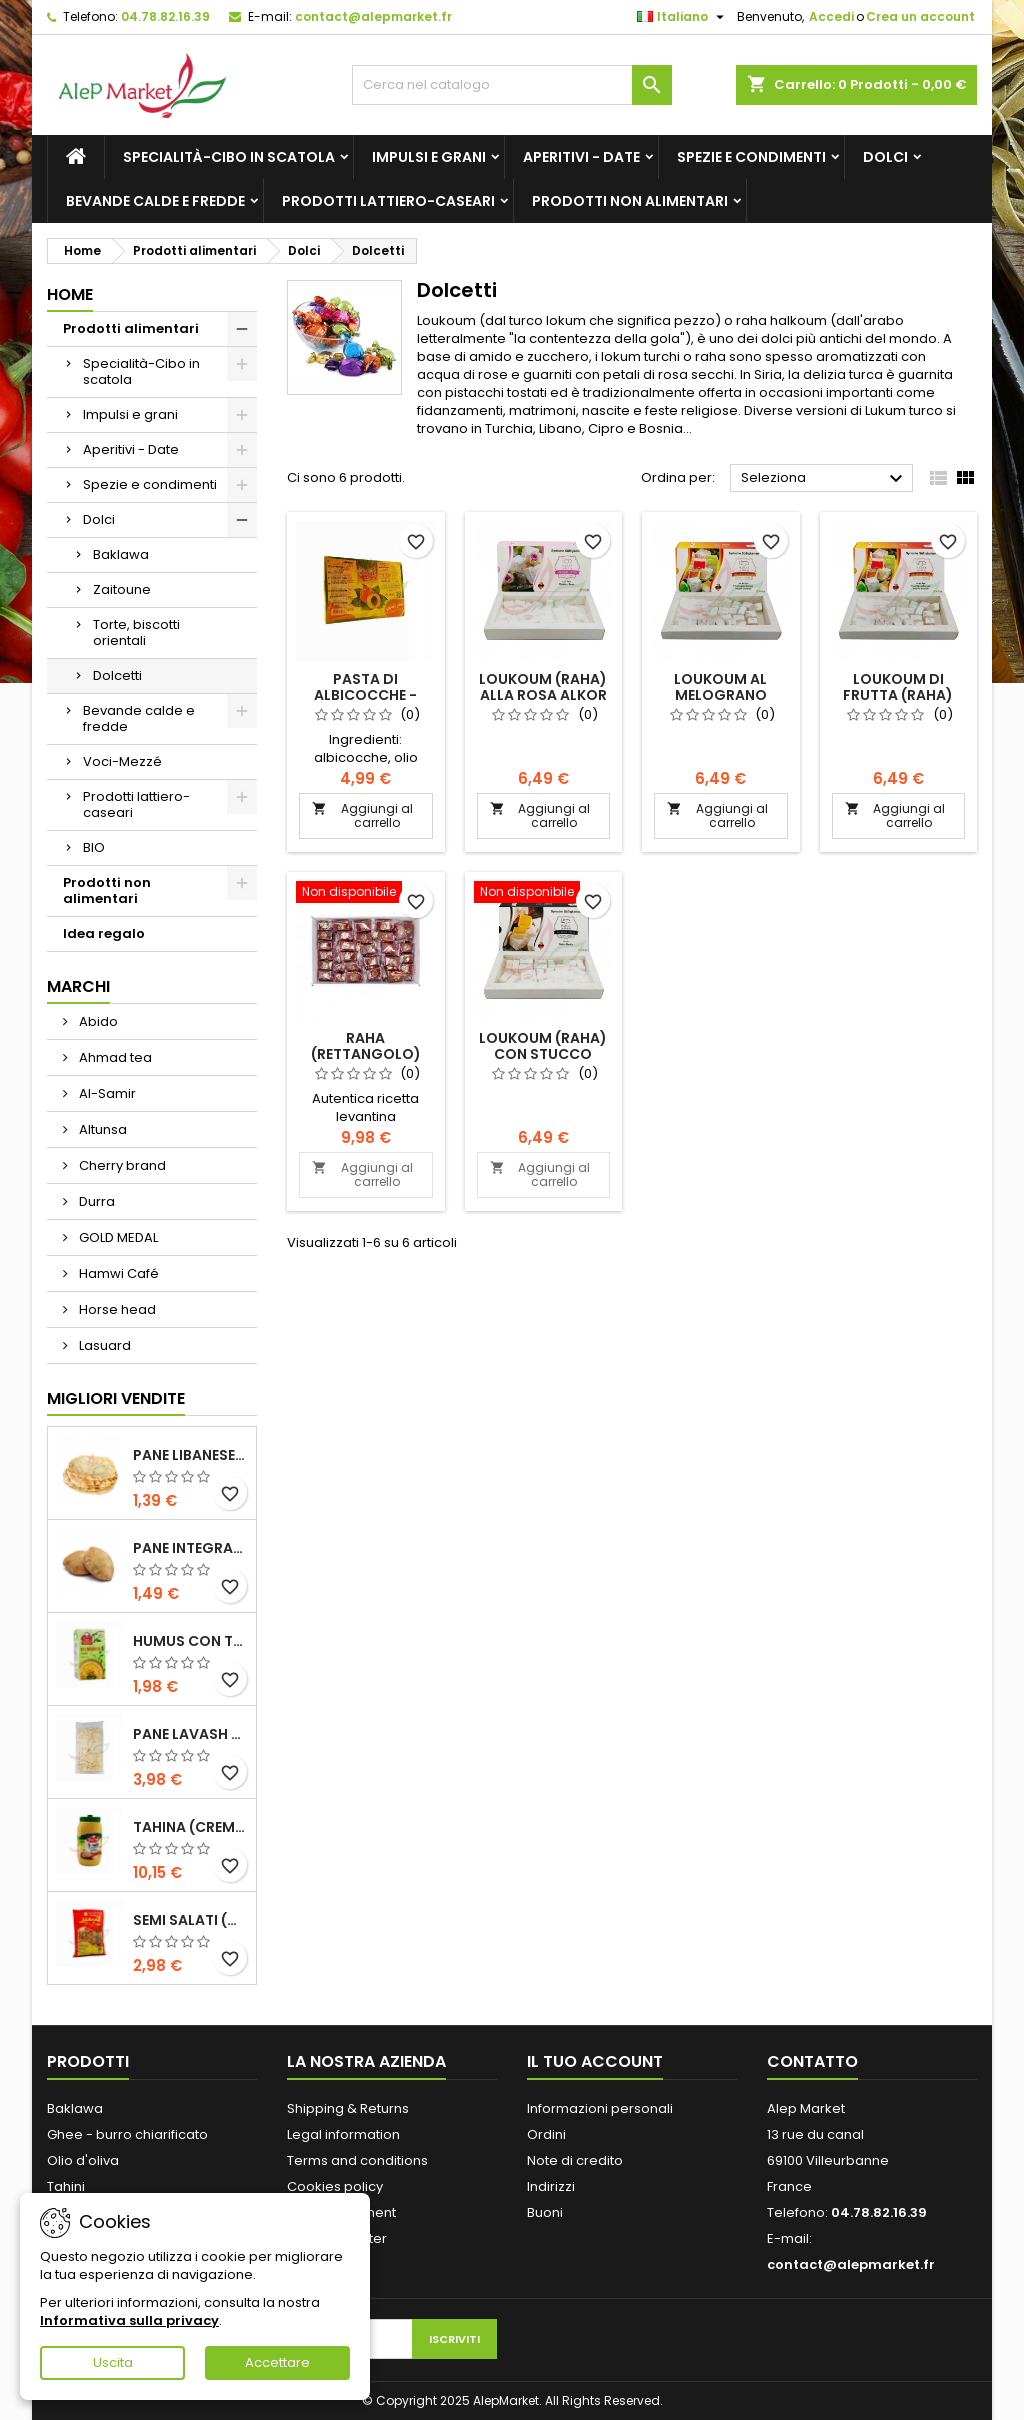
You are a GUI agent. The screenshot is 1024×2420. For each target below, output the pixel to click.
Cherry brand (121, 1165)
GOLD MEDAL (117, 1237)
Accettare (277, 2362)
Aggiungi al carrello (362, 815)
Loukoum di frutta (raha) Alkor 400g (898, 695)
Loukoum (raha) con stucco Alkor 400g (543, 1054)
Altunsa (101, 1129)
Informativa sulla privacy (129, 2320)
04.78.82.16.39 (165, 16)
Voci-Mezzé (122, 761)
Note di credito (575, 2160)
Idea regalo (104, 933)
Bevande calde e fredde (155, 201)
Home (70, 294)
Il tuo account (595, 2061)
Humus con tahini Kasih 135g (190, 1641)
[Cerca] (512, 85)
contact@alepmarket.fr (373, 16)
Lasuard (103, 1345)
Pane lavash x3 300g (190, 1734)
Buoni (545, 2212)
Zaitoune (122, 589)
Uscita (113, 2362)
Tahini (66, 2186)
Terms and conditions (357, 2160)
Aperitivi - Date (581, 157)
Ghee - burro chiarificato (127, 2134)
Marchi (78, 986)
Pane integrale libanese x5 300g (190, 1548)
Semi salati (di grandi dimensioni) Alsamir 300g (190, 1920)
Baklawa (121, 554)
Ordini (546, 2134)
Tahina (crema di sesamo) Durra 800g (190, 1827)
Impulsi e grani (429, 157)
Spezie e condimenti (751, 157)
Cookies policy (335, 2186)
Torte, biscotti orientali (136, 632)
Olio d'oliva (83, 2160)
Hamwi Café (117, 1273)
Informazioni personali (600, 2108)
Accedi (831, 16)
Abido (97, 1021)
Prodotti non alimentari (630, 201)
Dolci (885, 157)
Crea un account (920, 16)
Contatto (812, 2061)
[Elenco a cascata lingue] (683, 17)
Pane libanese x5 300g (190, 1455)
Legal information (343, 2134)
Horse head (116, 1309)
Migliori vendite (116, 1398)
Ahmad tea (114, 1057)
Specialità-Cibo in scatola (229, 157)
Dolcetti (117, 675)
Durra (95, 1201)
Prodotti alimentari (131, 328)
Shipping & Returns (348, 2108)
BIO (94, 847)
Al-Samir (106, 1093)
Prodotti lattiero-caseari (388, 201)
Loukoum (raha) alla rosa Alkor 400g (543, 695)
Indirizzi (551, 2186)
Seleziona (824, 479)
